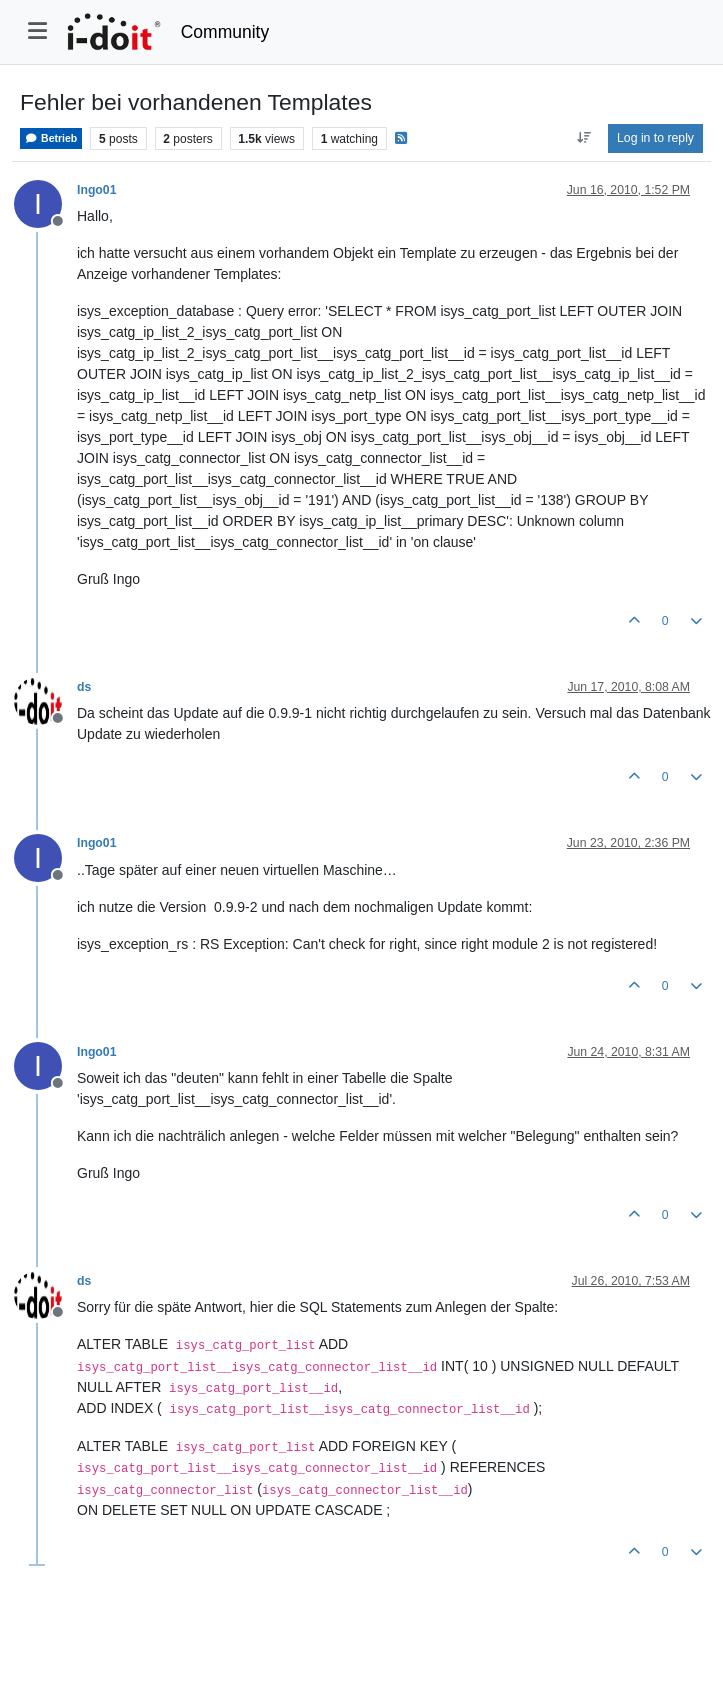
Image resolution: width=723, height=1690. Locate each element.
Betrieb (51, 138)
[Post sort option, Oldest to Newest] (583, 138)
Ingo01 (96, 190)
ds (84, 687)
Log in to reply (655, 138)
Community (225, 32)
